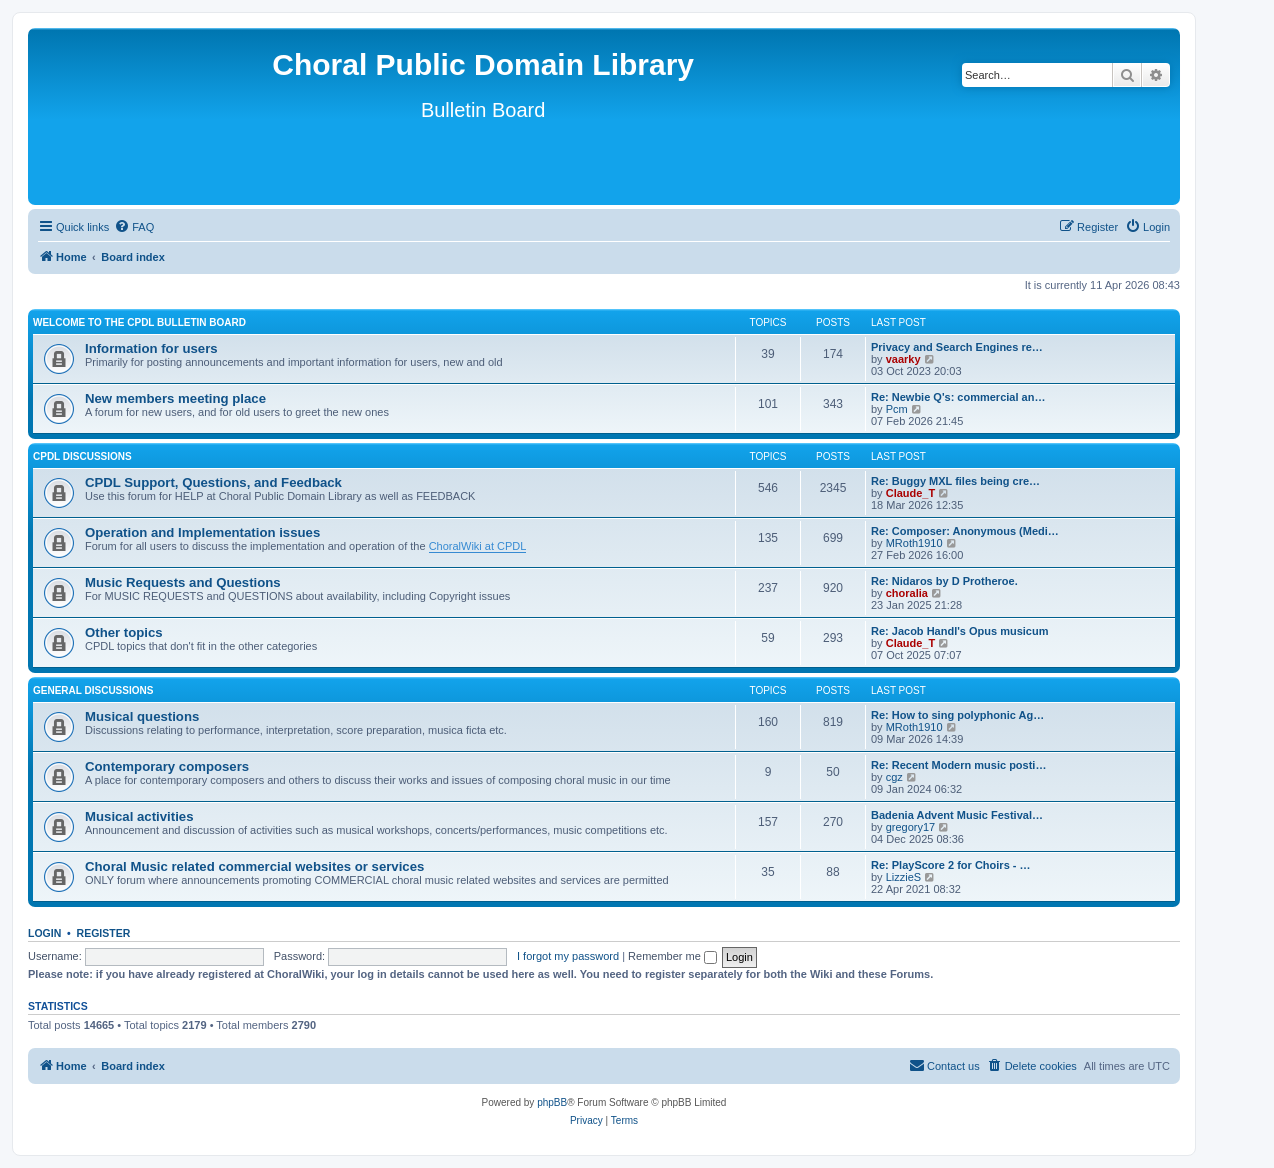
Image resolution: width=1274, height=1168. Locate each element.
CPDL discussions (82, 456)
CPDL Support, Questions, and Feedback (213, 482)
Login (44, 933)
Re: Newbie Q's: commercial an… (958, 397)
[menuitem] (134, 227)
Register (104, 933)
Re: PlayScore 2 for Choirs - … (951, 865)
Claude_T (911, 493)
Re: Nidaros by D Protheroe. (944, 581)
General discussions (93, 690)
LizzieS (903, 877)
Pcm (897, 409)
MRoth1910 (914, 543)
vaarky (903, 359)
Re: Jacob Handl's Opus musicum (959, 631)
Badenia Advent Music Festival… (957, 815)
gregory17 (911, 827)
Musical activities (139, 816)
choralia (907, 593)
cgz (894, 777)
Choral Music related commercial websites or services (254, 866)
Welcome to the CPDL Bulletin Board (139, 322)
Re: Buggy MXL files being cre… (955, 481)
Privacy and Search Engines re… (957, 347)
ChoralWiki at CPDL (478, 546)
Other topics (124, 632)
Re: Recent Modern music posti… (958, 765)
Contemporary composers (167, 766)
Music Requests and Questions (183, 582)
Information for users (151, 348)
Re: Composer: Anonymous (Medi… (965, 531)
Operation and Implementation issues (202, 532)
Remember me (672, 956)
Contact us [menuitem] (944, 1065)
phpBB (552, 1102)
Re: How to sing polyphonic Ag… (957, 715)
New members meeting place (175, 398)
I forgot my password (568, 956)
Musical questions (142, 716)
